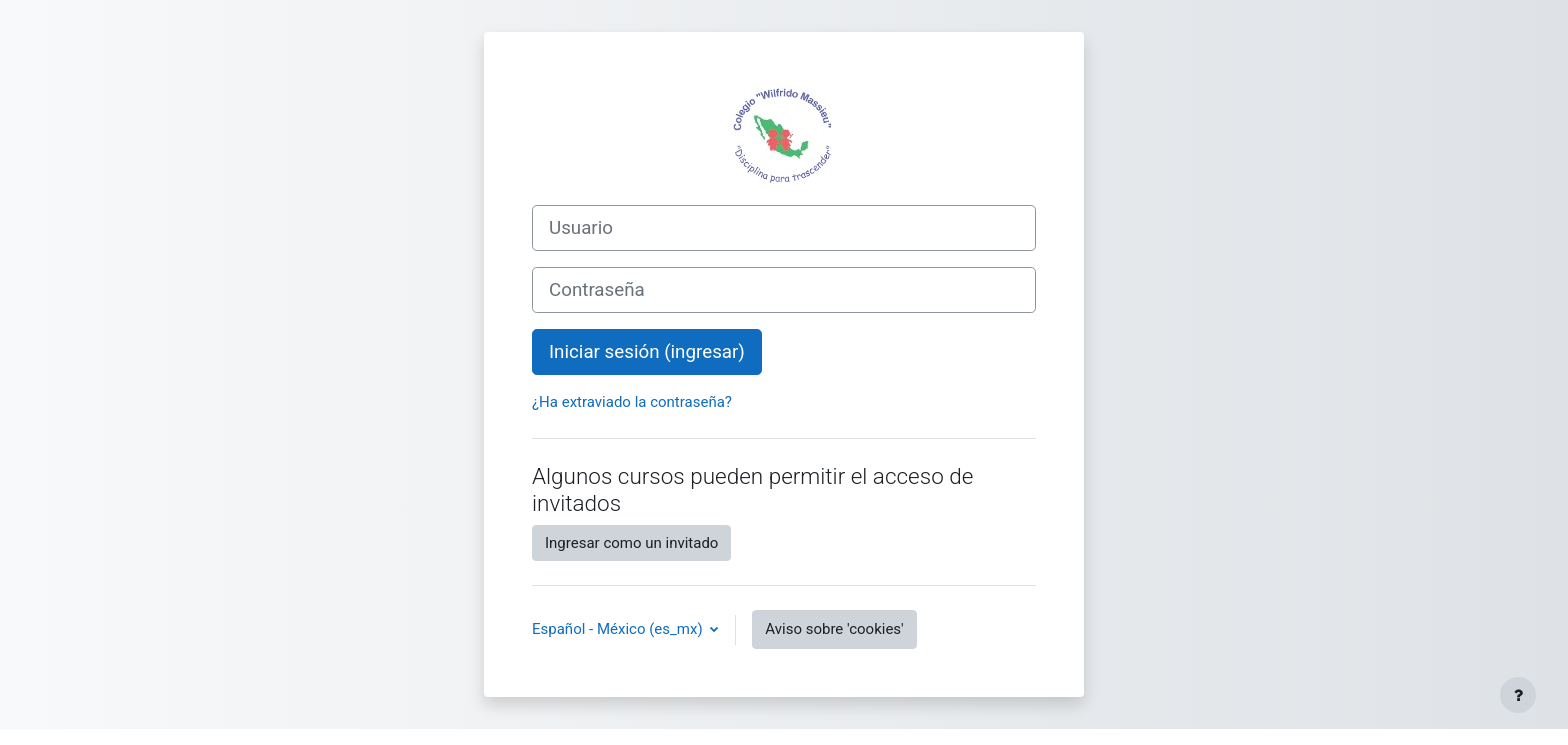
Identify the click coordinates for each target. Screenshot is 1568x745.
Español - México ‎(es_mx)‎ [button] (619, 629)
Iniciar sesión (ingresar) (647, 352)
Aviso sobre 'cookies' (834, 629)
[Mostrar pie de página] (1518, 695)
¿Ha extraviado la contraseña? (632, 402)
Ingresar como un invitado (631, 543)
